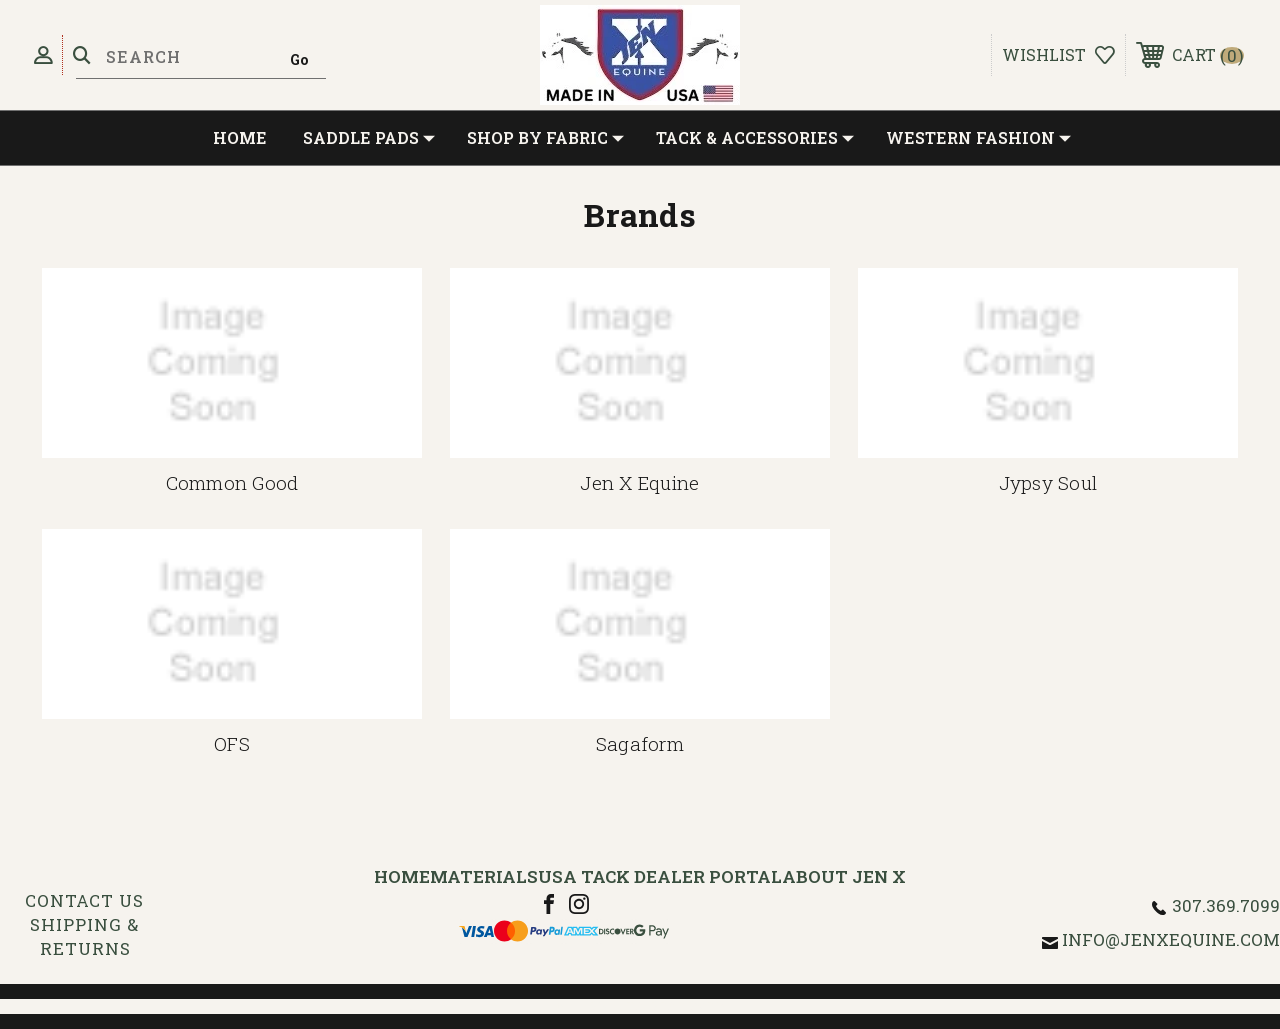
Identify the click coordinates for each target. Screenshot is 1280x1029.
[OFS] (232, 624)
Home (240, 137)
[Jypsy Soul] (1048, 363)
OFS (232, 743)
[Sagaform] (640, 624)
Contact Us (84, 900)
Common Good (232, 482)
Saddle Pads (369, 138)
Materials (484, 876)
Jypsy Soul (1048, 482)
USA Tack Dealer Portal (660, 876)
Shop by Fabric (545, 138)
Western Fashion (978, 138)
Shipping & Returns (84, 936)
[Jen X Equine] (640, 363)
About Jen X (844, 876)
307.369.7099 (1226, 905)
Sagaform (640, 743)
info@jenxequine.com (1171, 939)
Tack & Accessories (755, 138)
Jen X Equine (639, 482)
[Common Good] (232, 363)
